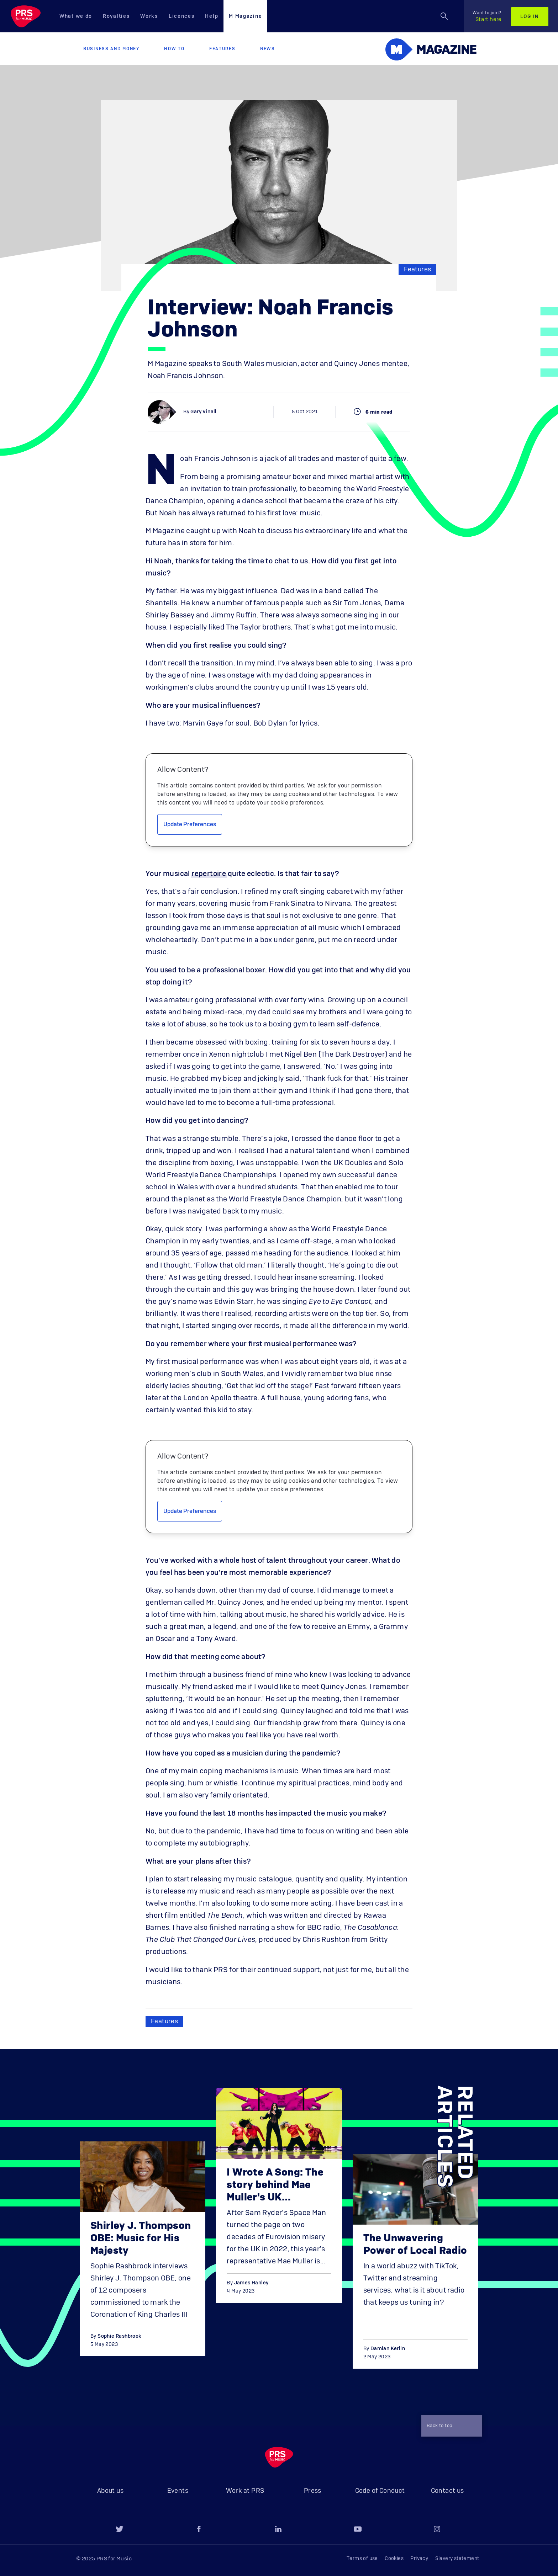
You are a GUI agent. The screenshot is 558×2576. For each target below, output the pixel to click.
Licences (182, 16)
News (267, 49)
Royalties (116, 16)
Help (211, 16)
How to (174, 49)
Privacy (419, 2558)
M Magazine (245, 16)
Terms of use (362, 2558)
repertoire (208, 873)
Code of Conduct (380, 2491)
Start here (487, 16)
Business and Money (111, 49)
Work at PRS (245, 2491)
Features (222, 49)
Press (312, 2491)
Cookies (394, 2558)
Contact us (447, 2491)
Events (177, 2491)
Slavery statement (457, 2558)
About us (110, 2491)
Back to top (449, 2426)
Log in (529, 16)
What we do (75, 16)
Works (149, 16)
